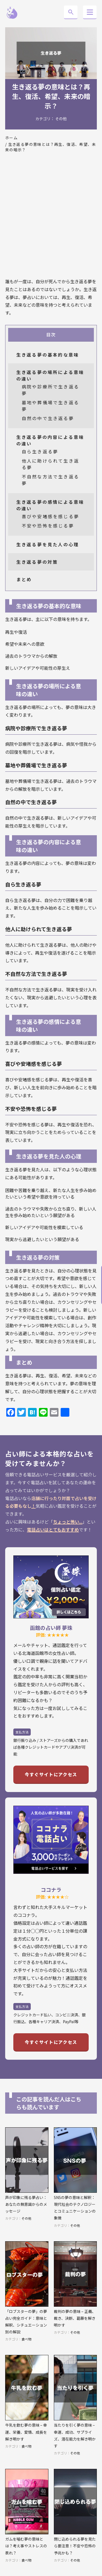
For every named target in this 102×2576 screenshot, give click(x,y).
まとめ (24, 579)
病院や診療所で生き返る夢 (50, 389)
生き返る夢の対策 (37, 562)
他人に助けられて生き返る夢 (50, 463)
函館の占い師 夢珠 (51, 1627)
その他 (61, 118)
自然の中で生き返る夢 (48, 418)
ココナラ (51, 1889)
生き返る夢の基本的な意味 (47, 354)
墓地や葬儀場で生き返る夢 (50, 405)
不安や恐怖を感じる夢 (48, 525)
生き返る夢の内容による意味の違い (50, 440)
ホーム (11, 137)
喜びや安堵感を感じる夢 (50, 516)
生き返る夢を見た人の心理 (47, 544)
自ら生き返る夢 (40, 451)
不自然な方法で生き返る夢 (50, 479)
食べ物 (26, 2339)
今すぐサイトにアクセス (51, 1774)
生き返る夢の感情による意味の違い (50, 505)
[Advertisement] (51, 218)
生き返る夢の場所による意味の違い (50, 375)
